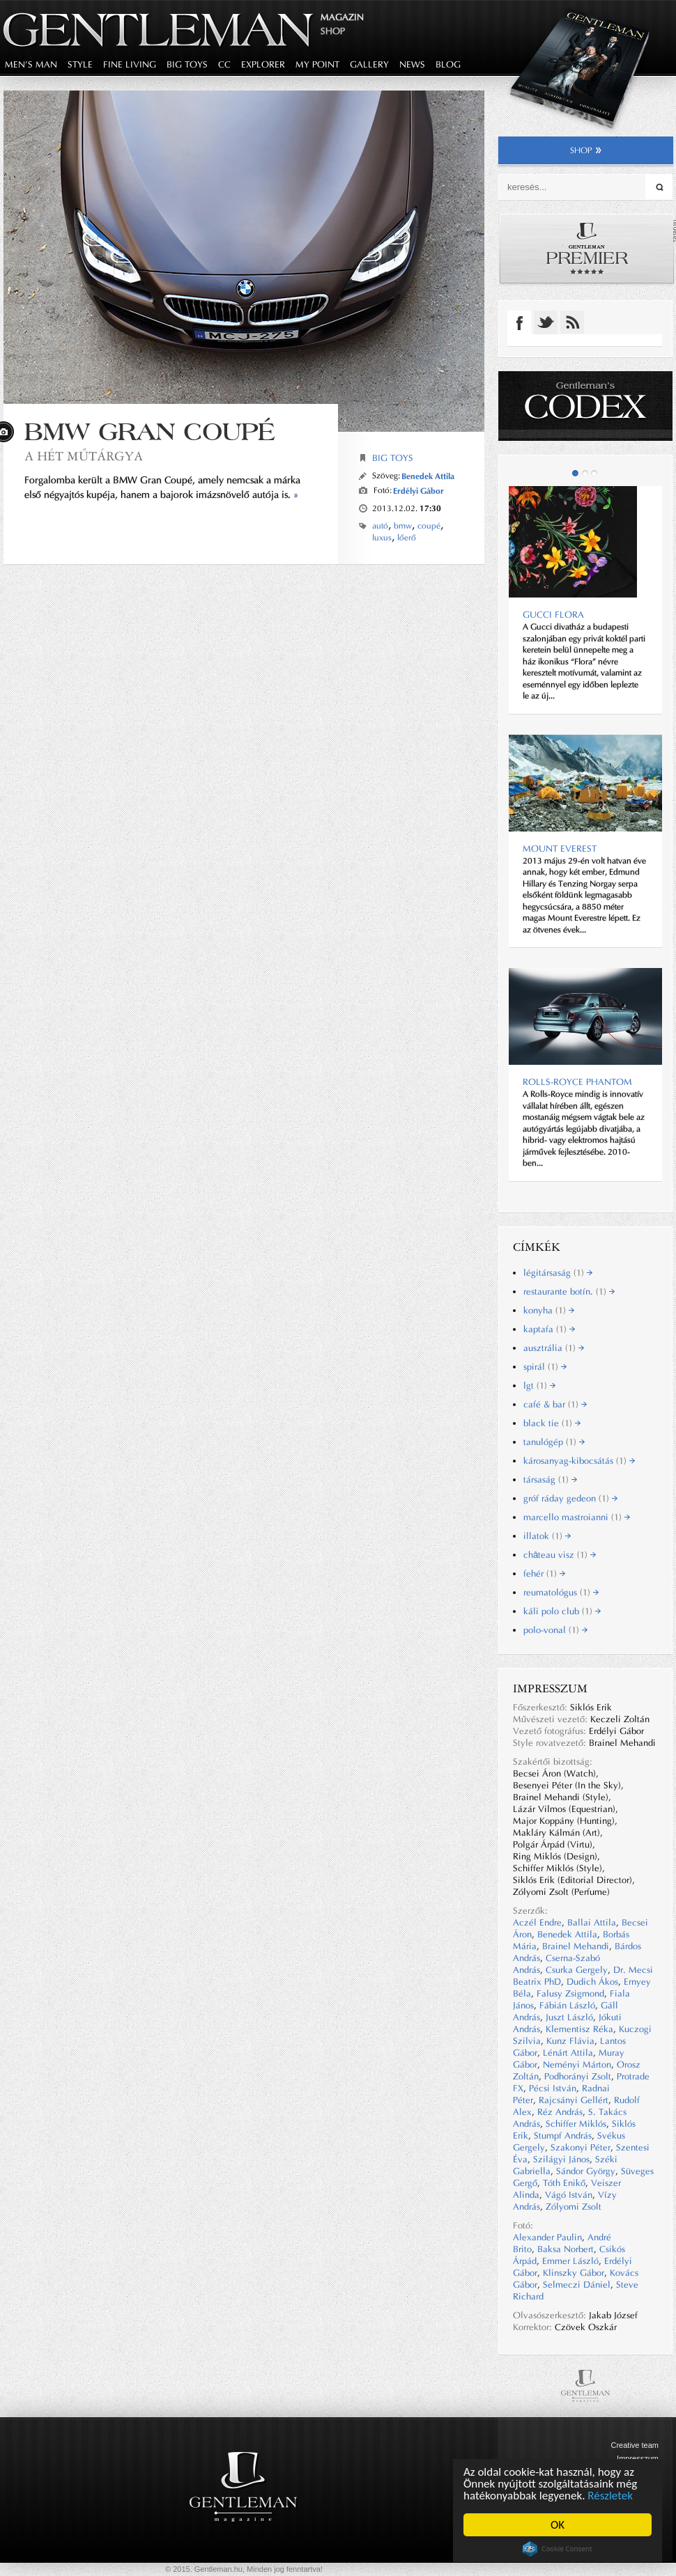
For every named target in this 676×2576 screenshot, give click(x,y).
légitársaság (557, 1272)
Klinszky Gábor (573, 2272)
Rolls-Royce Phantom (577, 1082)
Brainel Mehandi (575, 1946)
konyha (548, 1310)
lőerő (406, 537)
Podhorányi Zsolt (577, 2076)
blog (448, 64)
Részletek (610, 2495)
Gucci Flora (553, 614)
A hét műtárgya (83, 456)
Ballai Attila (591, 1922)
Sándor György (585, 2171)
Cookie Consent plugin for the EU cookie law (557, 2549)
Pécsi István (552, 2088)
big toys (187, 64)
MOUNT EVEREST (560, 848)
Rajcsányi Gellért (573, 2100)
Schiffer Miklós (576, 2123)
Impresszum (638, 2458)
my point (317, 64)
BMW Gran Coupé (149, 431)
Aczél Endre (537, 1922)
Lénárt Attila (568, 2052)
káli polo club (562, 1611)
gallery (369, 64)
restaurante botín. (569, 1291)
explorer (263, 64)
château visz (559, 1554)
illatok (547, 1536)
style (80, 64)
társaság (550, 1479)
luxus (382, 537)
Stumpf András (563, 2135)
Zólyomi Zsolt (573, 2206)
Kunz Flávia (570, 2041)
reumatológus (561, 1592)
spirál (545, 1366)
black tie (552, 1423)
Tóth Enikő (564, 2183)
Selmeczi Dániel (576, 2284)
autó (380, 526)
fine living (129, 64)
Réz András (560, 2112)
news (412, 64)
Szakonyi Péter (580, 2147)
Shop (333, 31)
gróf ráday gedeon (570, 1498)
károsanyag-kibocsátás (579, 1460)
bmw (403, 526)
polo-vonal (555, 1630)
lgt (539, 1385)
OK (557, 2525)
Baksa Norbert (565, 2249)
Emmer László (570, 2261)
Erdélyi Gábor (418, 490)
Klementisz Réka (579, 2029)
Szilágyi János (561, 2159)
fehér (544, 1573)
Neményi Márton (577, 2064)
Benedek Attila (427, 476)
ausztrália (553, 1348)
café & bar (555, 1404)
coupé (428, 526)
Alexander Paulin (547, 2237)
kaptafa (549, 1329)
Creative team (635, 2445)
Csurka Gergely (577, 1970)
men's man (31, 64)
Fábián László (567, 2005)
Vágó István (568, 2194)
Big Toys (392, 458)
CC (224, 64)
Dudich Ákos (592, 1981)
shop (585, 150)
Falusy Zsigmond (570, 1993)
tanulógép (554, 1442)
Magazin (342, 17)
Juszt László (569, 2017)
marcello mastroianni (576, 1517)
